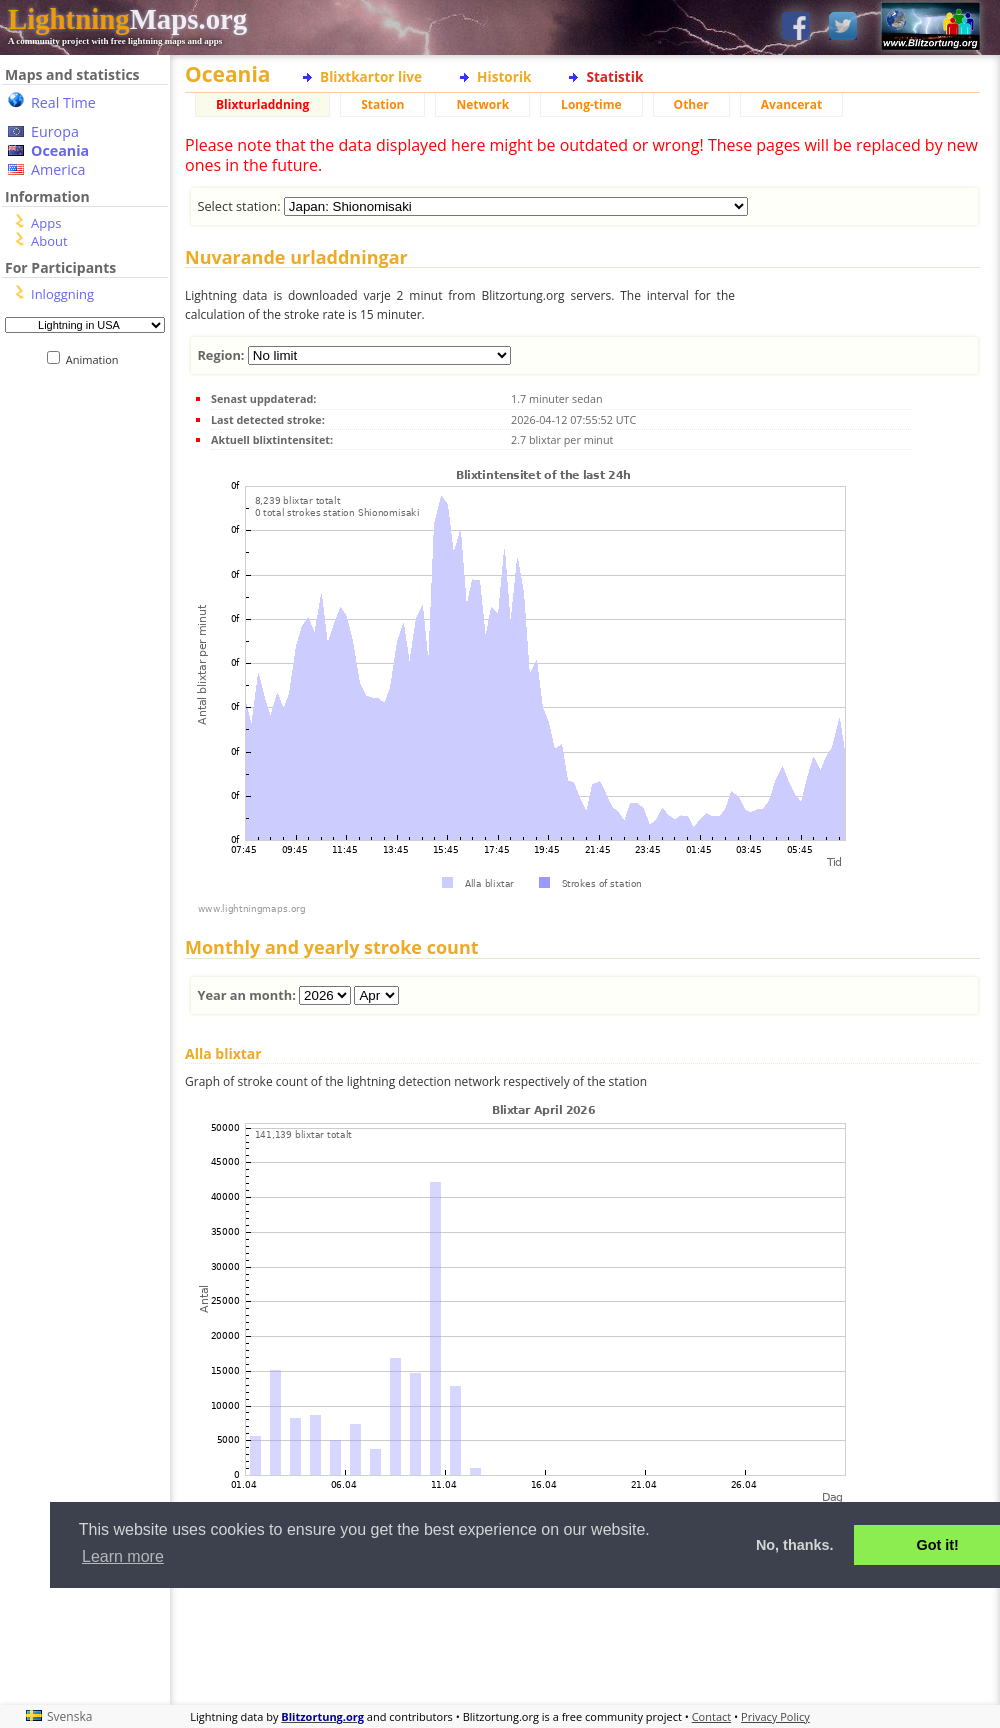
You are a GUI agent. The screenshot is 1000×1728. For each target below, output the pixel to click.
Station (382, 104)
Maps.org (127, 19)
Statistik (614, 76)
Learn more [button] (123, 1556)
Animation (96, 359)
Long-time (591, 104)
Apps (46, 223)
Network (482, 104)
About (49, 241)
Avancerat (791, 104)
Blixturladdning (262, 104)
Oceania (60, 150)
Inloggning (62, 294)
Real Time (63, 102)
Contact (712, 1716)
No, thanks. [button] (795, 1545)
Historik (504, 76)
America (58, 169)
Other (691, 104)
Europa (55, 131)
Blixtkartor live (371, 76)
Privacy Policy (775, 1716)
